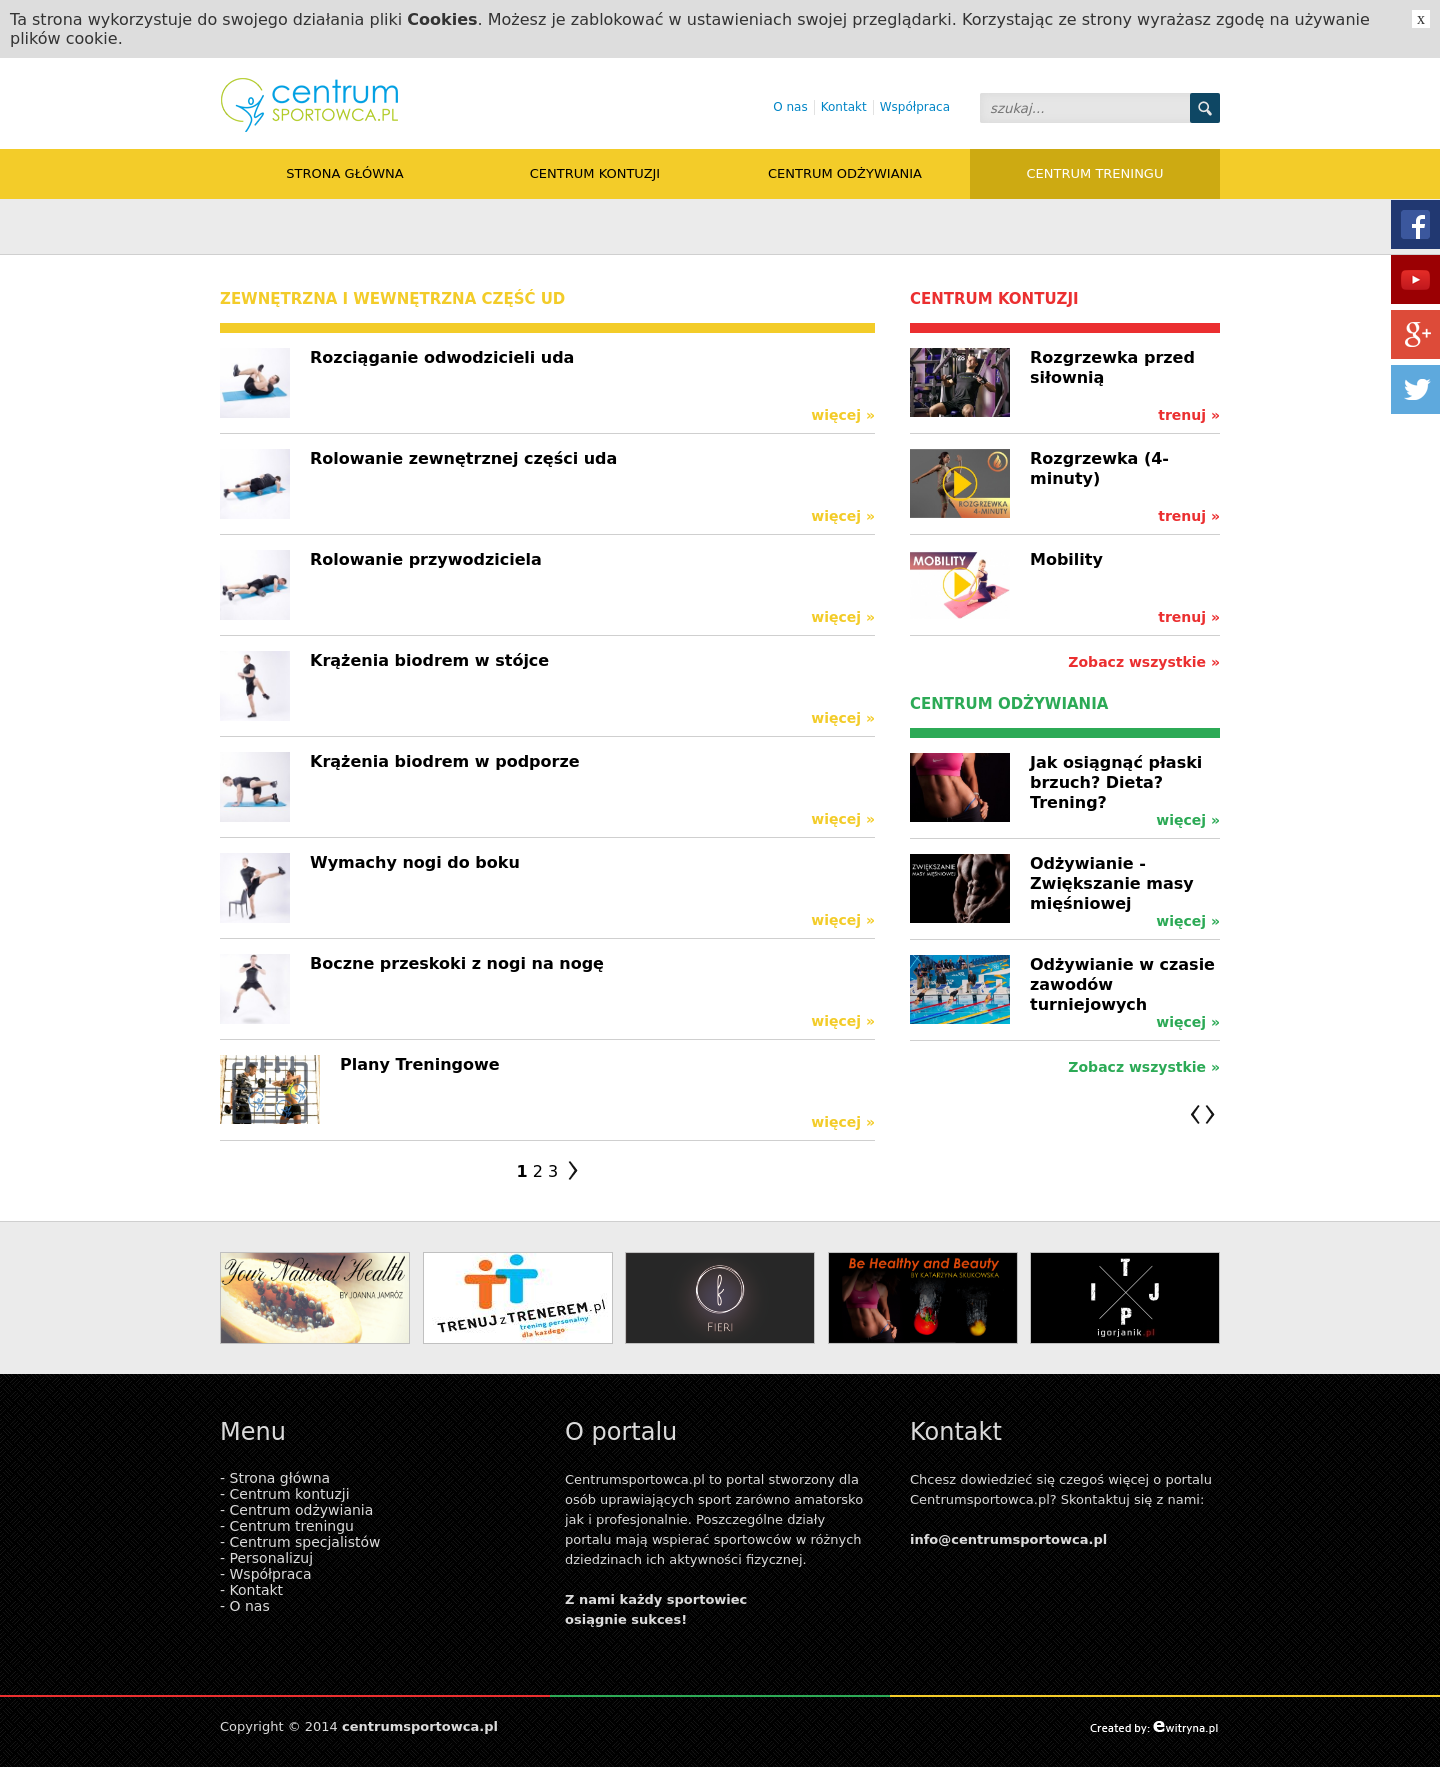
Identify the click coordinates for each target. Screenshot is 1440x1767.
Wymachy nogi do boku (415, 862)
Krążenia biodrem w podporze (445, 761)
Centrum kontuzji (595, 173)
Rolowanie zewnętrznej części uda (463, 458)
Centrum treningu (1095, 173)
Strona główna (344, 173)
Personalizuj (272, 1558)
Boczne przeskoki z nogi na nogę (457, 963)
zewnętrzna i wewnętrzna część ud (392, 299)
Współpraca (915, 107)
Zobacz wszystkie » (1144, 662)
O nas (790, 107)
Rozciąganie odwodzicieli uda (442, 357)
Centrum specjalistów (305, 1542)
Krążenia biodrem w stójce (429, 660)
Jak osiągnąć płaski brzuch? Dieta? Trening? (1116, 782)
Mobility (1066, 559)
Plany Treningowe (420, 1064)
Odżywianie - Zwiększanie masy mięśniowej (1112, 883)
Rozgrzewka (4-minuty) (1099, 468)
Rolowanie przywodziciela (426, 559)
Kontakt (844, 107)
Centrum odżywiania (845, 173)
